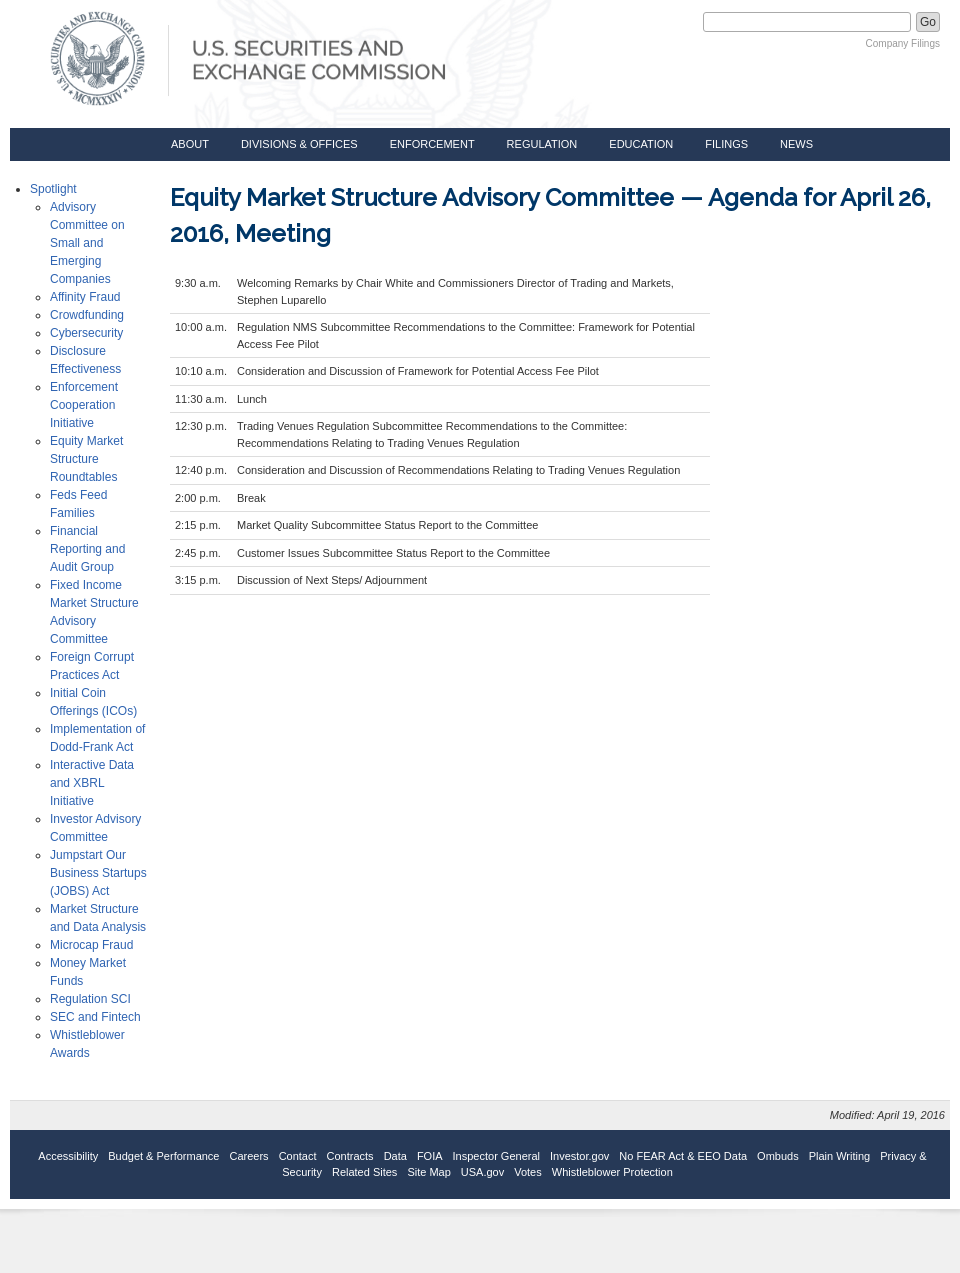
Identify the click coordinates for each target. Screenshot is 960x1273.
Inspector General (496, 1156)
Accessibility (68, 1156)
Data (395, 1156)
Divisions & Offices (299, 144)
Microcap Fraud (91, 945)
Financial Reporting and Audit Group (87, 549)
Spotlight (53, 189)
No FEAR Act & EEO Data (683, 1156)
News (796, 144)
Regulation (542, 144)
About (190, 144)
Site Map (428, 1172)
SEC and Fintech (95, 1017)
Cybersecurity (86, 333)
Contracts (350, 1156)
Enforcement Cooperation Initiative (84, 405)
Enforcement (432, 144)
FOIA (430, 1156)
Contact (298, 1156)
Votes (528, 1172)
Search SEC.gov (652, 22)
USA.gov (482, 1172)
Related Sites (364, 1172)
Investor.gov (579, 1156)
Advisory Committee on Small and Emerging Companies (87, 243)
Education (641, 144)
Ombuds (778, 1156)
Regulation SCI (90, 999)
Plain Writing (840, 1156)
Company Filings (903, 43)
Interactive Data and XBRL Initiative (92, 783)
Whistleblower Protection (612, 1172)
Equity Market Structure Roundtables (86, 459)
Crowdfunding (87, 315)
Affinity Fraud (85, 297)
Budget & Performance (163, 1156)
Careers (249, 1156)
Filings (726, 144)
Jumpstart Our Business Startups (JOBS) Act (98, 873)
